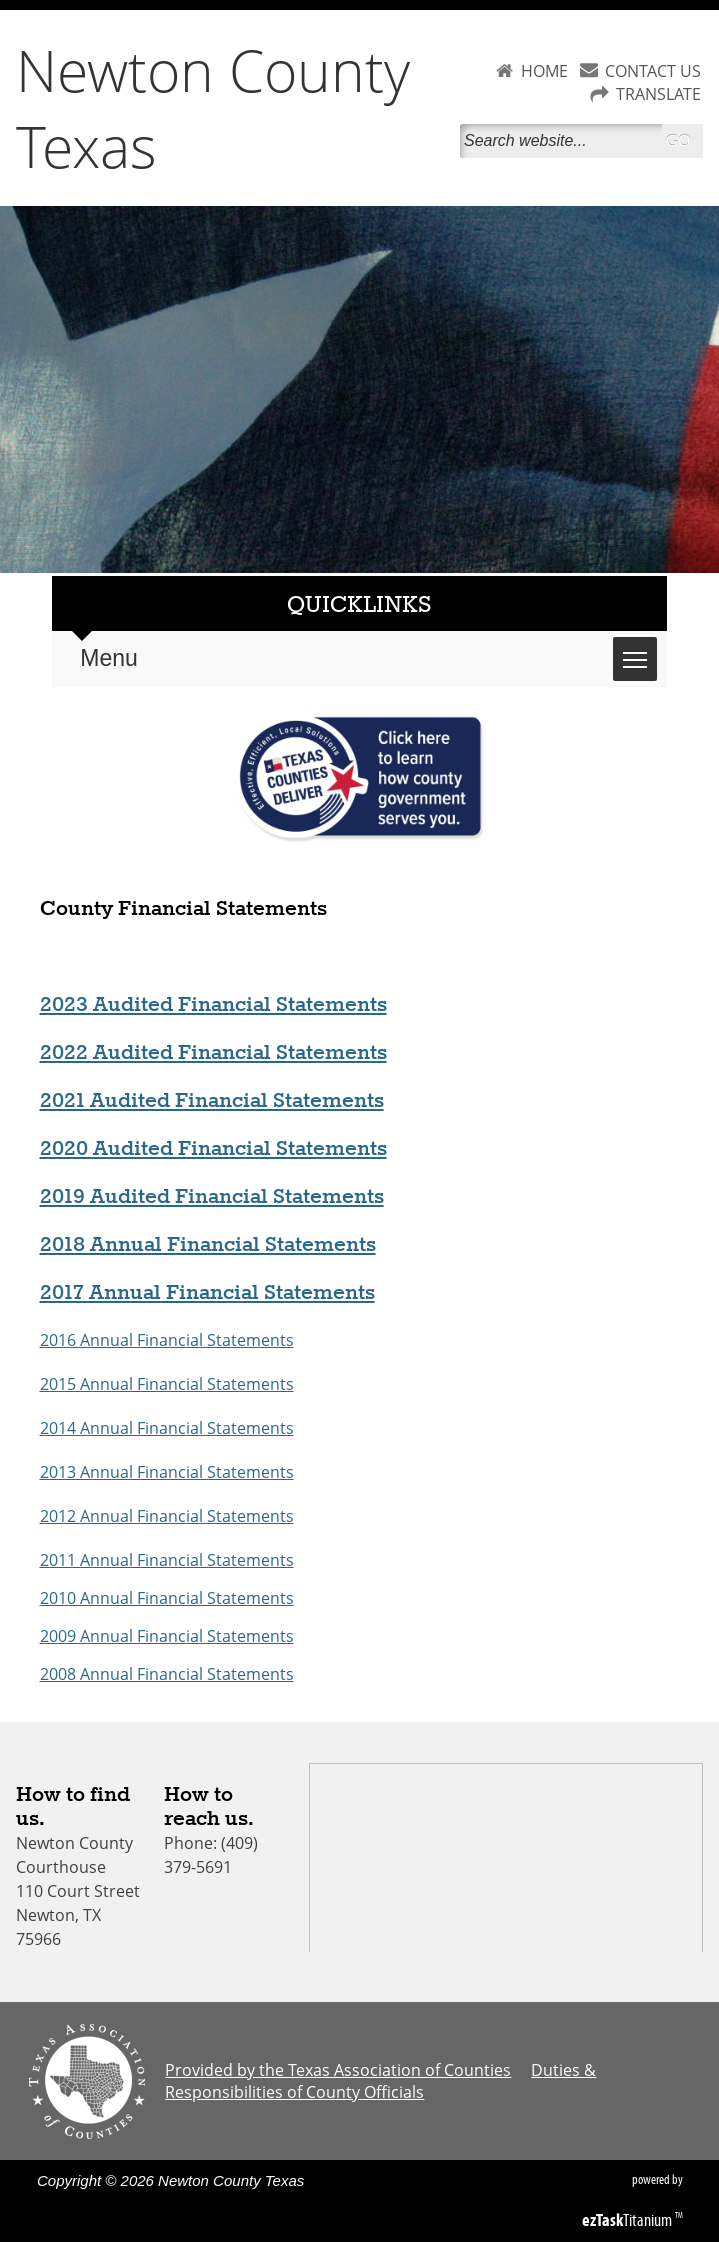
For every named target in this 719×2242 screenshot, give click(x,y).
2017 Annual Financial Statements (207, 1293)
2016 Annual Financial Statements (167, 1340)
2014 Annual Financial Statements (167, 1428)
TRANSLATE (658, 94)
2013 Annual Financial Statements (167, 1472)
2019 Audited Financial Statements (212, 1197)
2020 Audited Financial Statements (213, 1149)
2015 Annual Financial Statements (167, 1384)
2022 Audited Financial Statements (213, 1053)
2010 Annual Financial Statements (167, 1598)
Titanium (628, 2220)
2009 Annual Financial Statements (167, 1636)
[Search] (561, 141)
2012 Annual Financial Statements (167, 1516)
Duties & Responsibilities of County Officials (380, 2081)
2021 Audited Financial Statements (212, 1101)
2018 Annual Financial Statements (208, 1245)
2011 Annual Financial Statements (167, 1560)
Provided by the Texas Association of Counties (338, 2070)
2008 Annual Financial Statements (167, 1674)
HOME (544, 71)
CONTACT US (653, 71)
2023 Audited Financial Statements (213, 1005)
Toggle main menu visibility (640, 649)
